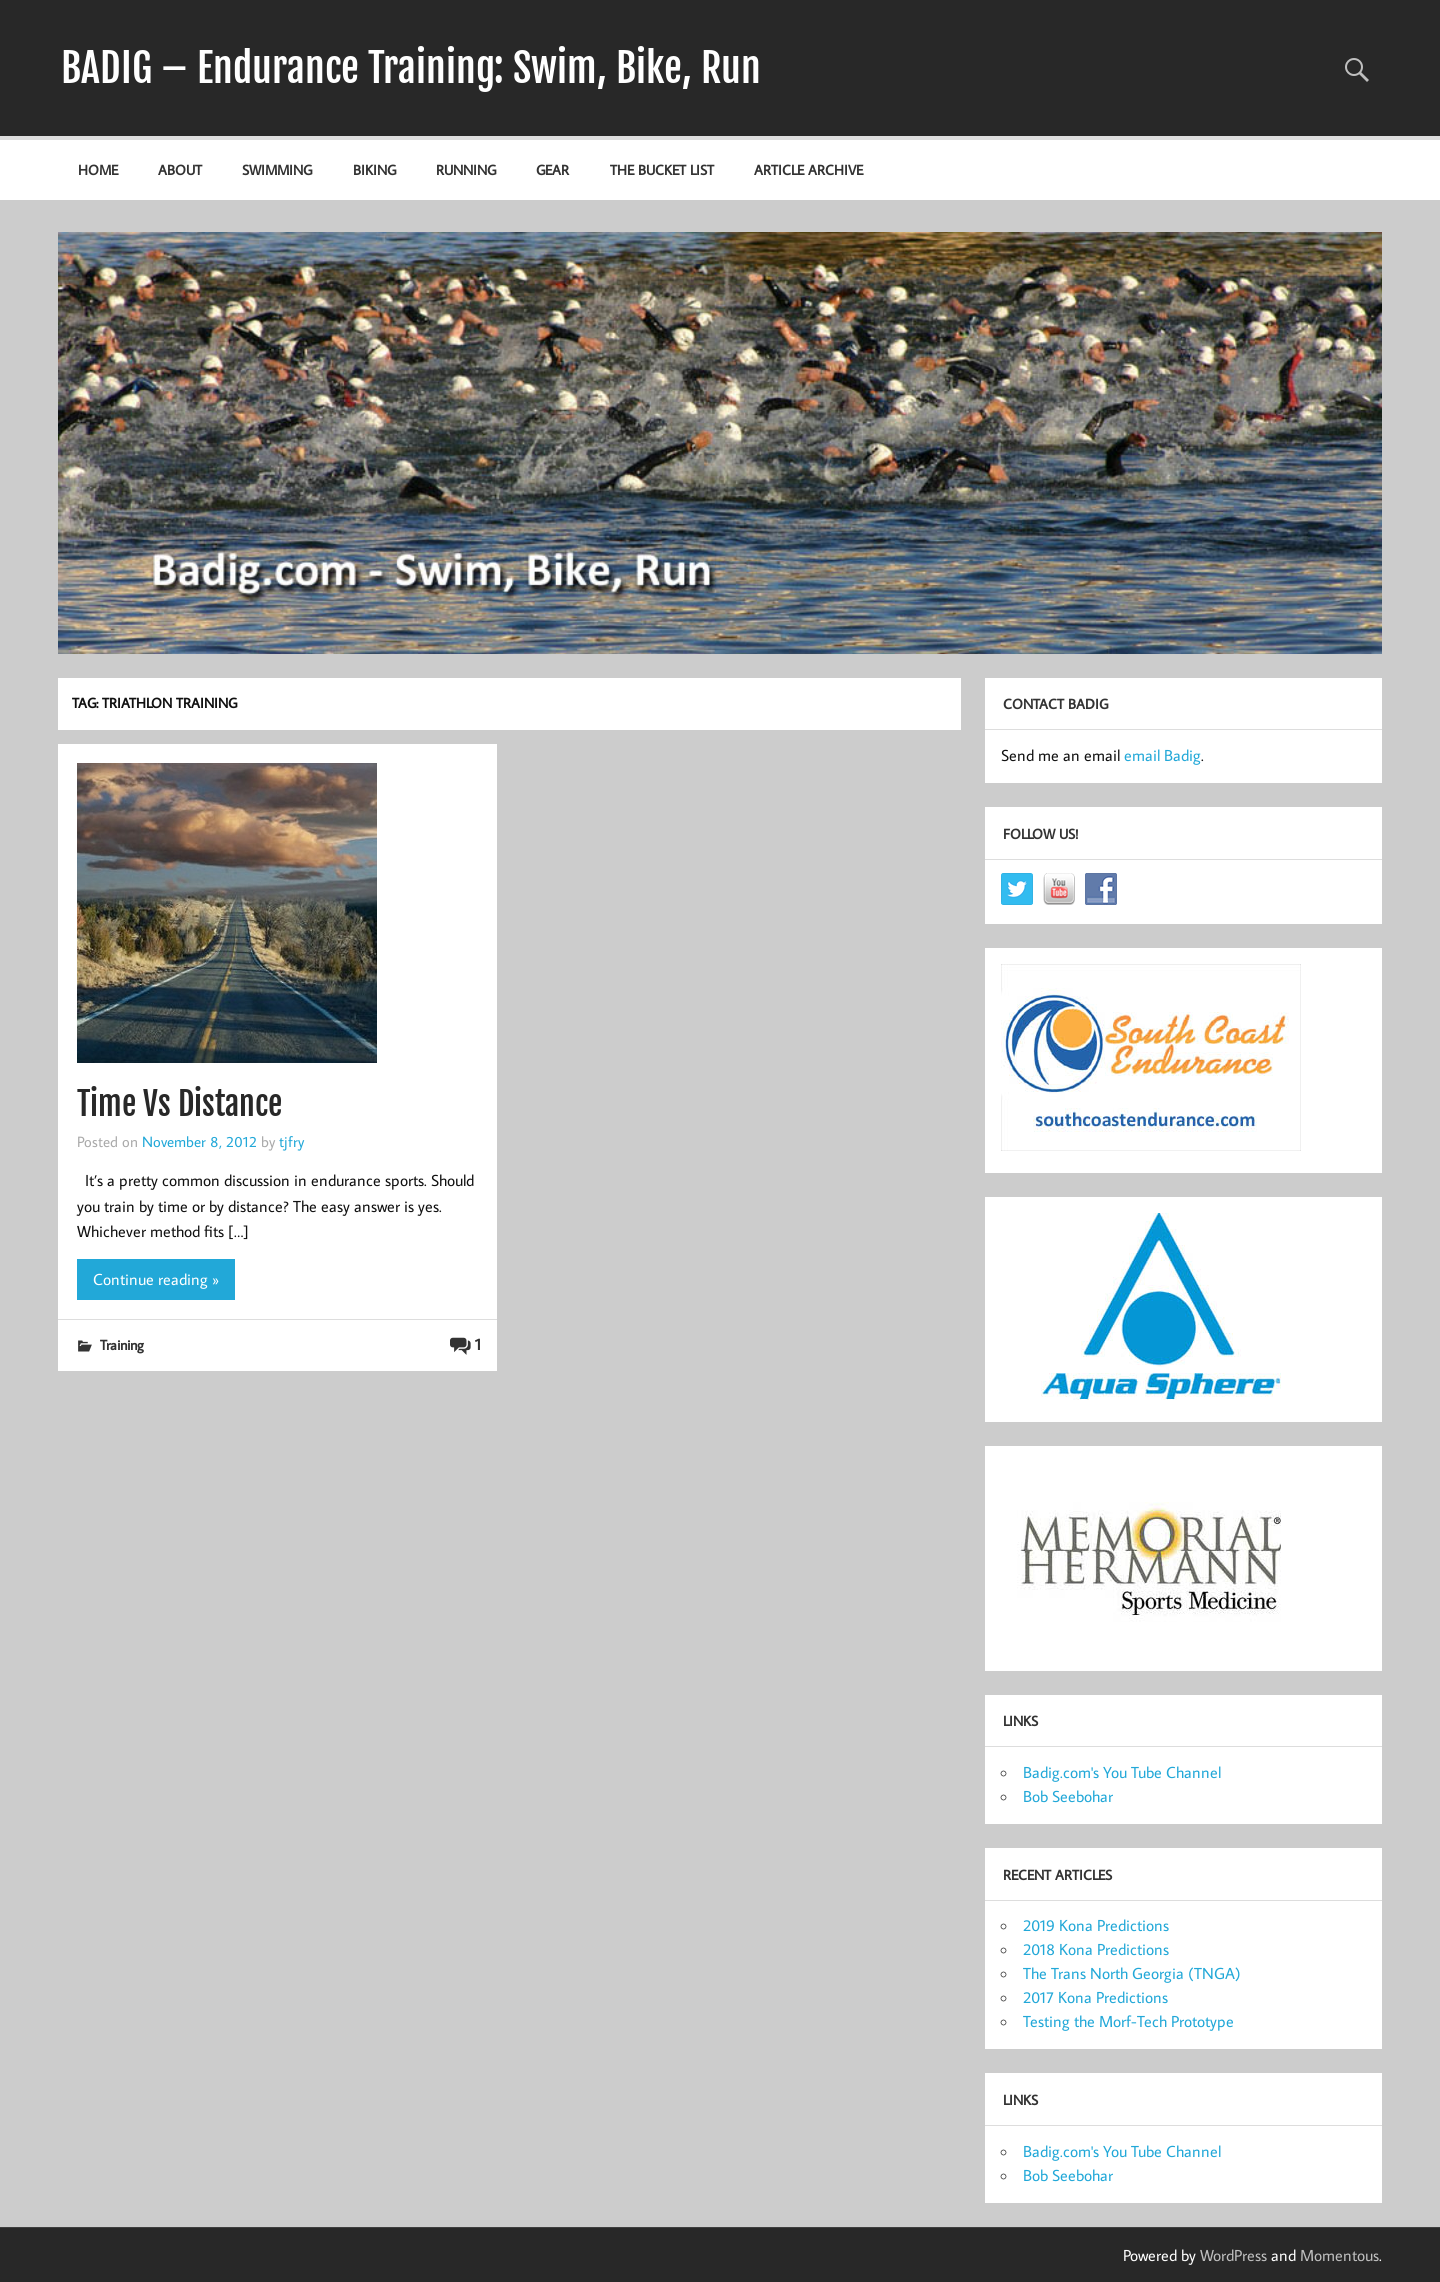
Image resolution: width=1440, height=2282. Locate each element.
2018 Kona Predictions (1096, 1949)
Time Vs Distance (179, 1104)
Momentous (1339, 2255)
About (180, 169)
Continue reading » (156, 1279)
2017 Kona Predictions (1095, 1997)
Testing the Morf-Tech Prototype (1128, 2021)
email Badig (1162, 755)
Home (98, 169)
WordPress (1233, 2255)
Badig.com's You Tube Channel (1122, 1772)
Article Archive (808, 169)
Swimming (277, 169)
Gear (552, 169)
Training (122, 1344)
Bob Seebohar (1068, 1796)
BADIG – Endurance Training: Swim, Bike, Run (411, 68)
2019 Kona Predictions (1096, 1925)
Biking (374, 169)
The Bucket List (662, 169)
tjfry (291, 1141)
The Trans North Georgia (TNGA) (1132, 1973)
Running (466, 169)
